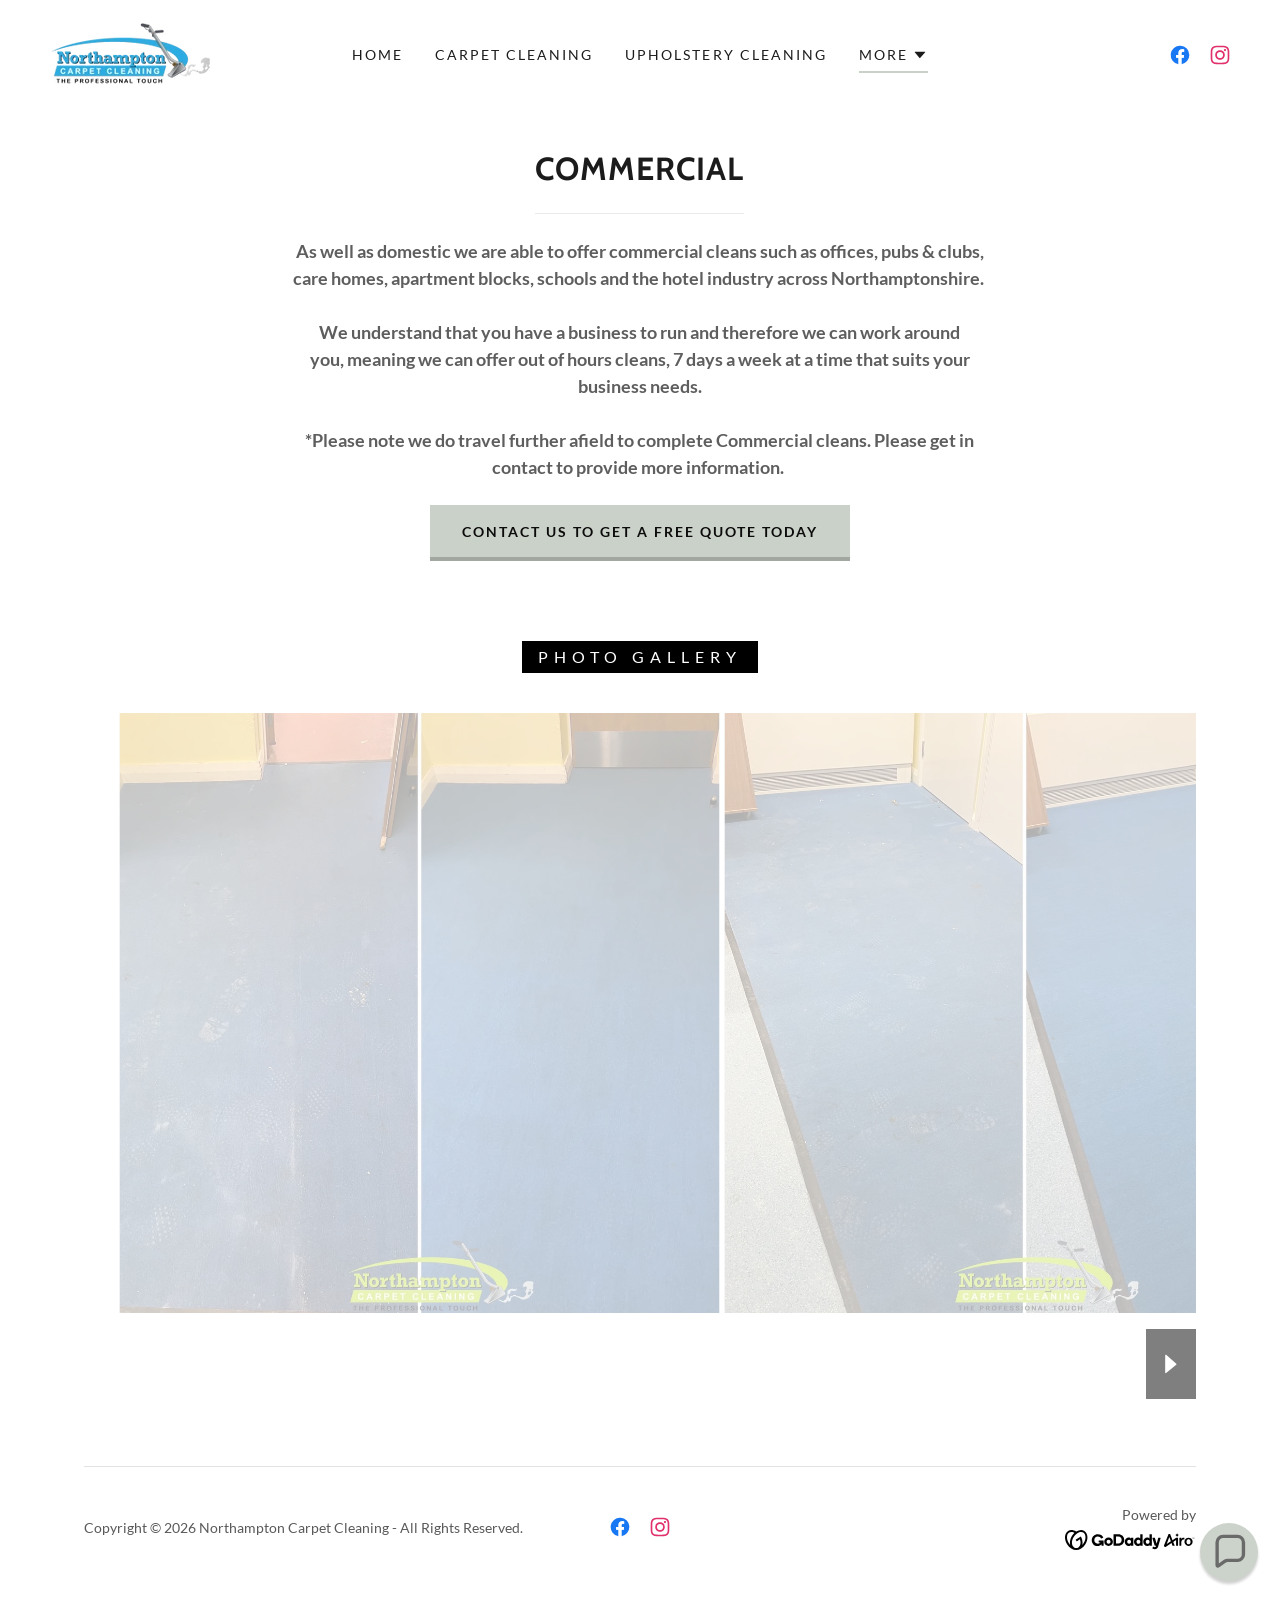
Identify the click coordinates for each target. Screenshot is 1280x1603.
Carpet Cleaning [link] (514, 54)
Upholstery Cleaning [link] (725, 54)
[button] (893, 58)
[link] (130, 52)
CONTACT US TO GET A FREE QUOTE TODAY (640, 531)
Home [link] (377, 54)
